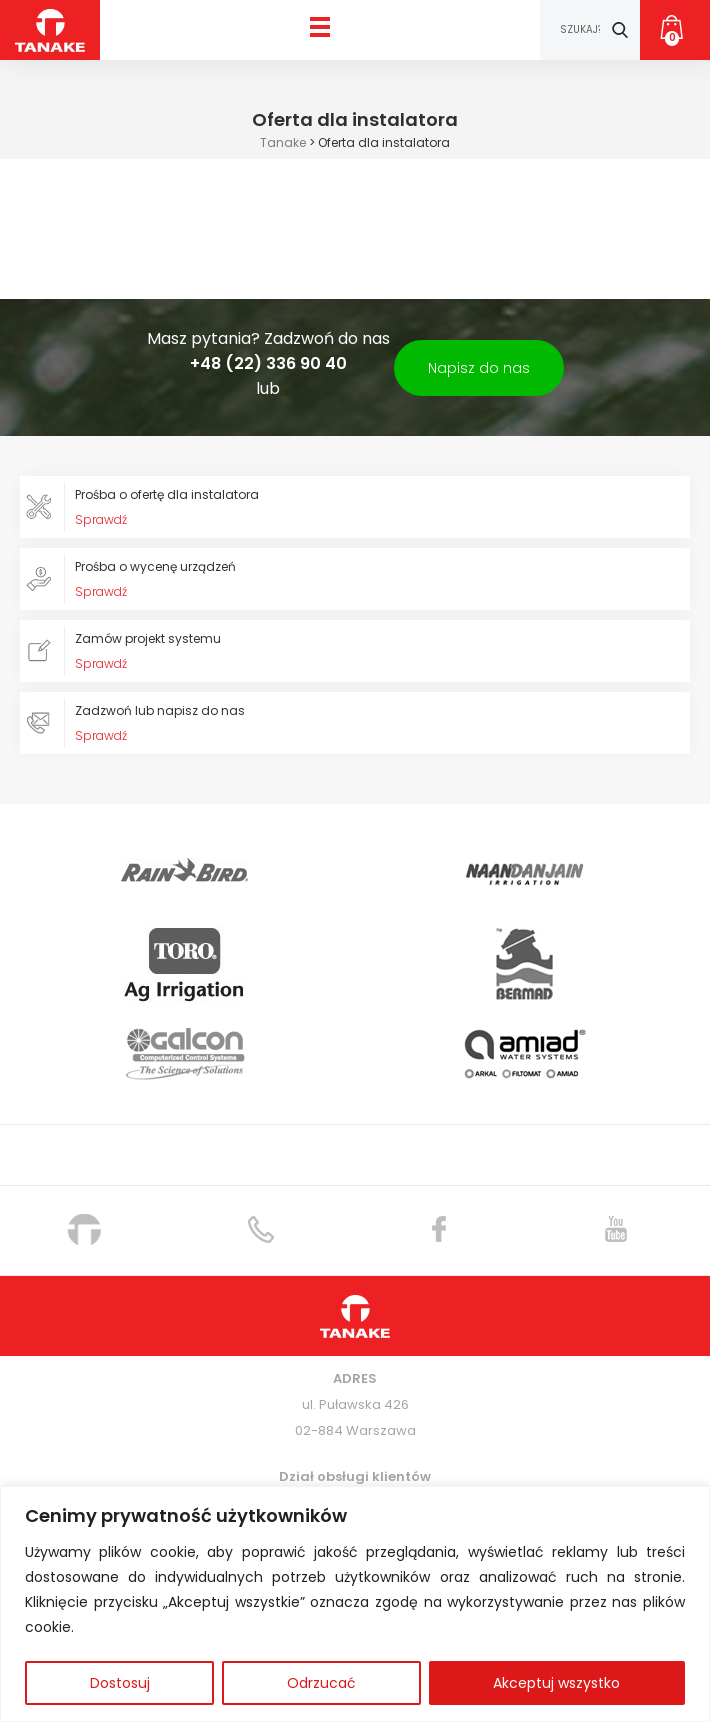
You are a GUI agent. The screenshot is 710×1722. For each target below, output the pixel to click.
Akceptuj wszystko (556, 1683)
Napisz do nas (479, 368)
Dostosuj (120, 1683)
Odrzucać (321, 1683)
